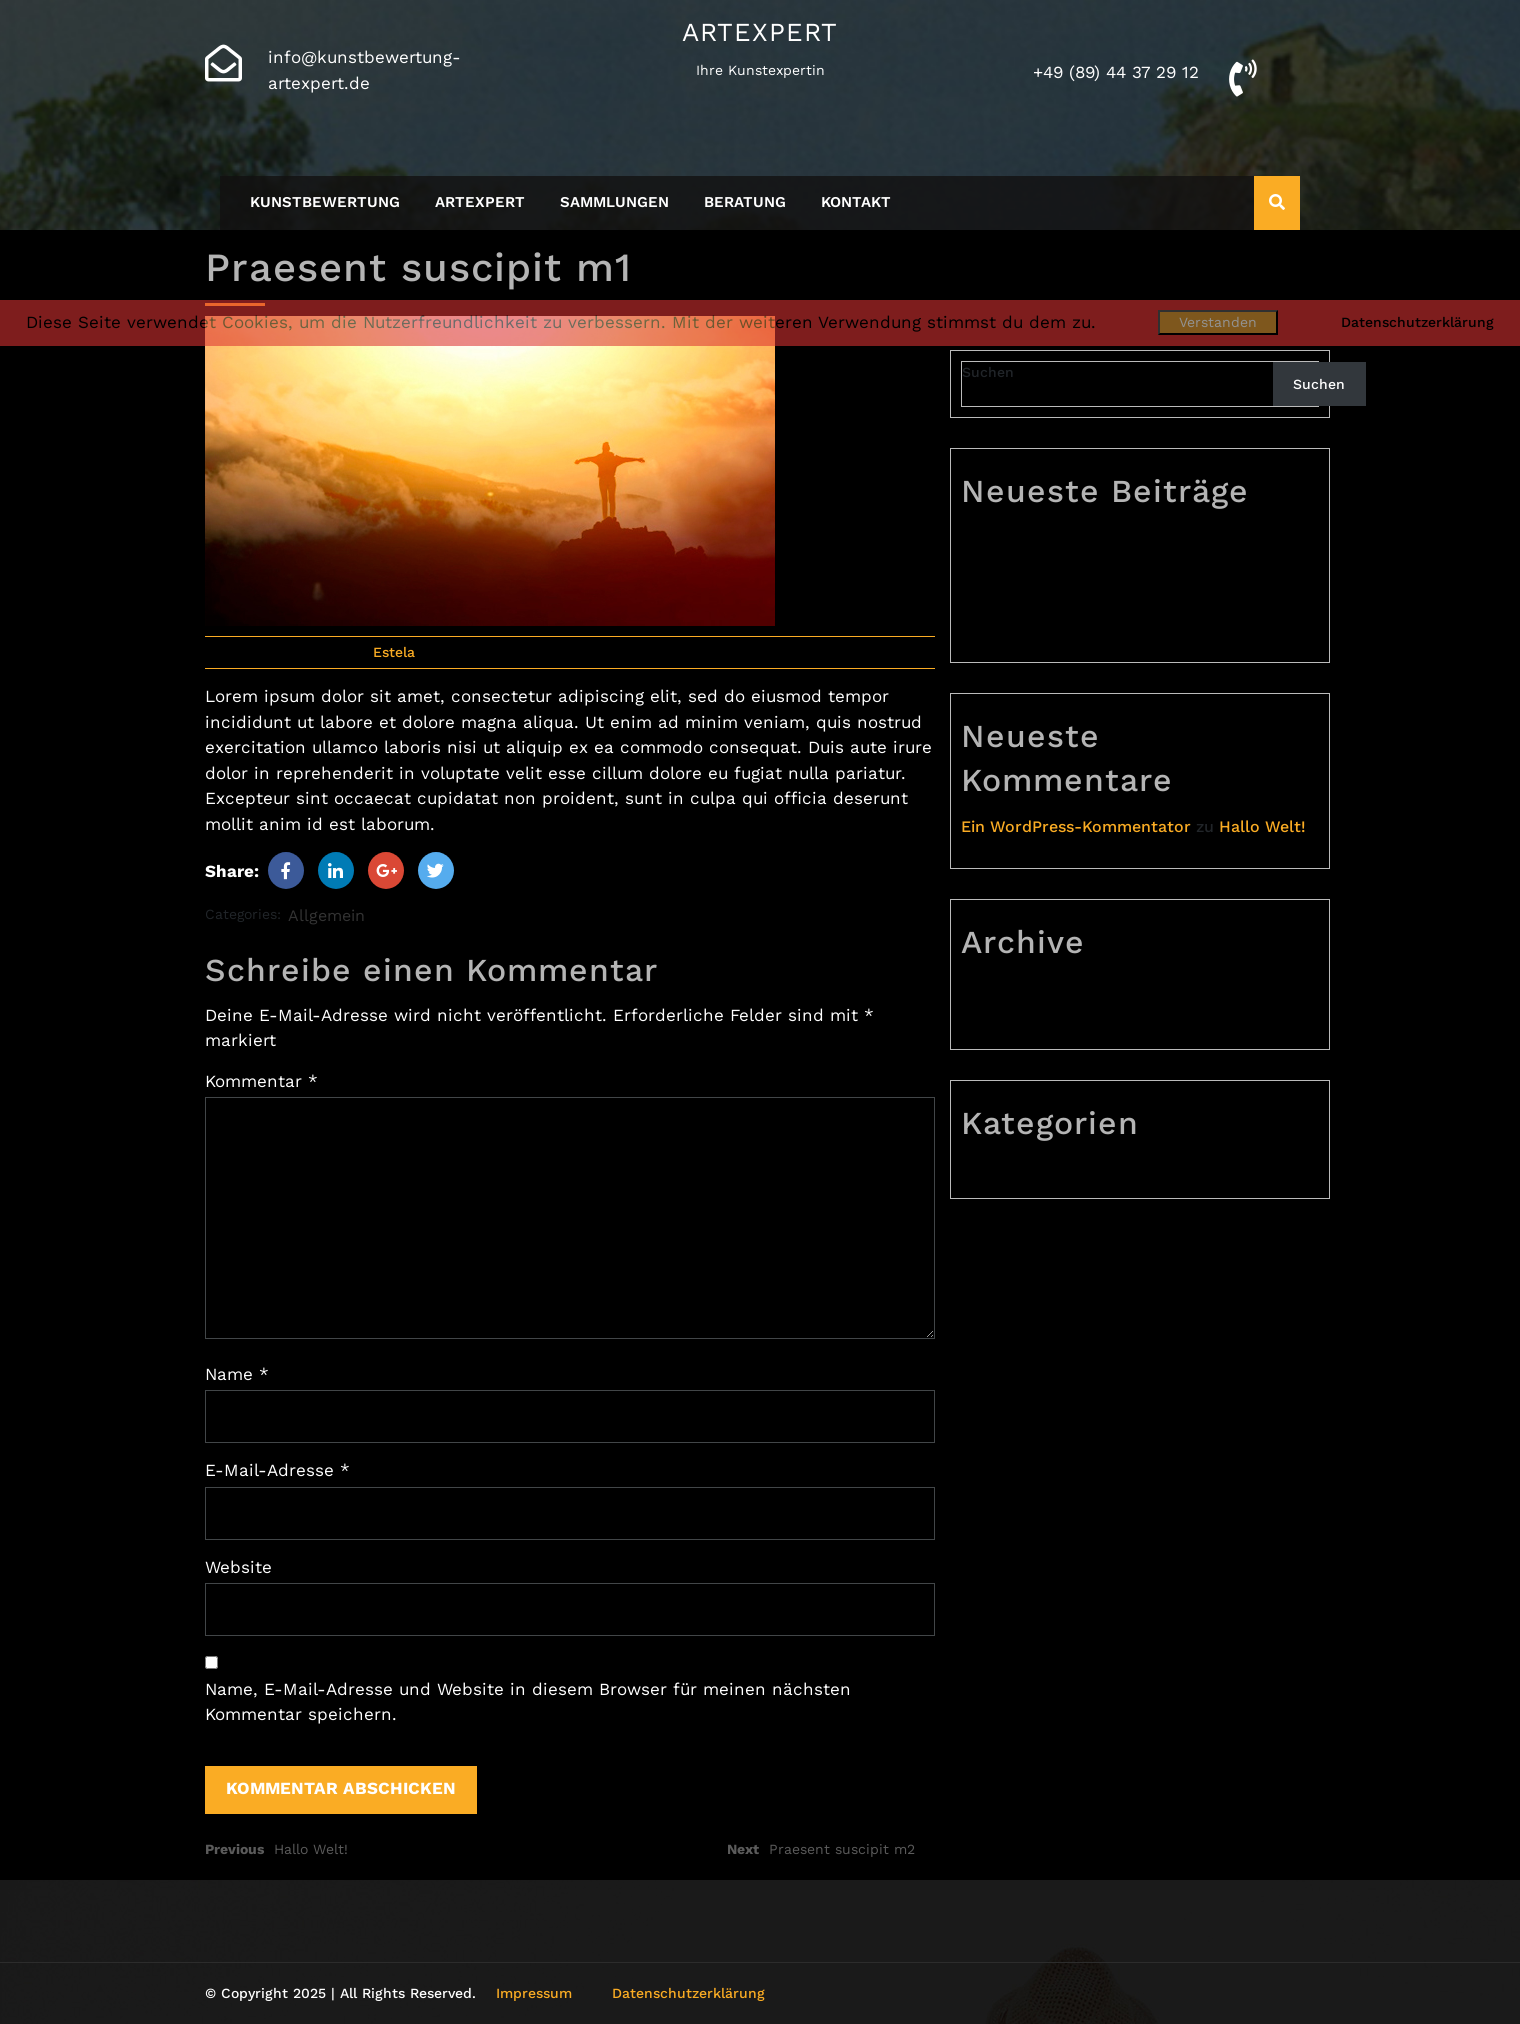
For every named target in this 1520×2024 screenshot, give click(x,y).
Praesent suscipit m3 (1057, 539)
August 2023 (1024, 990)
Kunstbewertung (325, 202)
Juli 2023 (1011, 1022)
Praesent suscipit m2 (1057, 571)
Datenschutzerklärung (688, 1993)
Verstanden (1218, 322)
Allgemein (326, 915)
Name (237, 1374)
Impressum (534, 1993)
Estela (394, 652)
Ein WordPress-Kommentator (1076, 826)
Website (238, 1567)
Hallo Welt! (1019, 635)
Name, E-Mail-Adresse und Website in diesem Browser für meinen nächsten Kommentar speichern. (528, 1702)
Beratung (745, 202)
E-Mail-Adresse (277, 1470)
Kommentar (261, 1081)
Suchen (988, 372)
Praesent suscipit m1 (1056, 603)
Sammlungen (614, 202)
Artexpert (760, 32)
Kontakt (856, 202)
